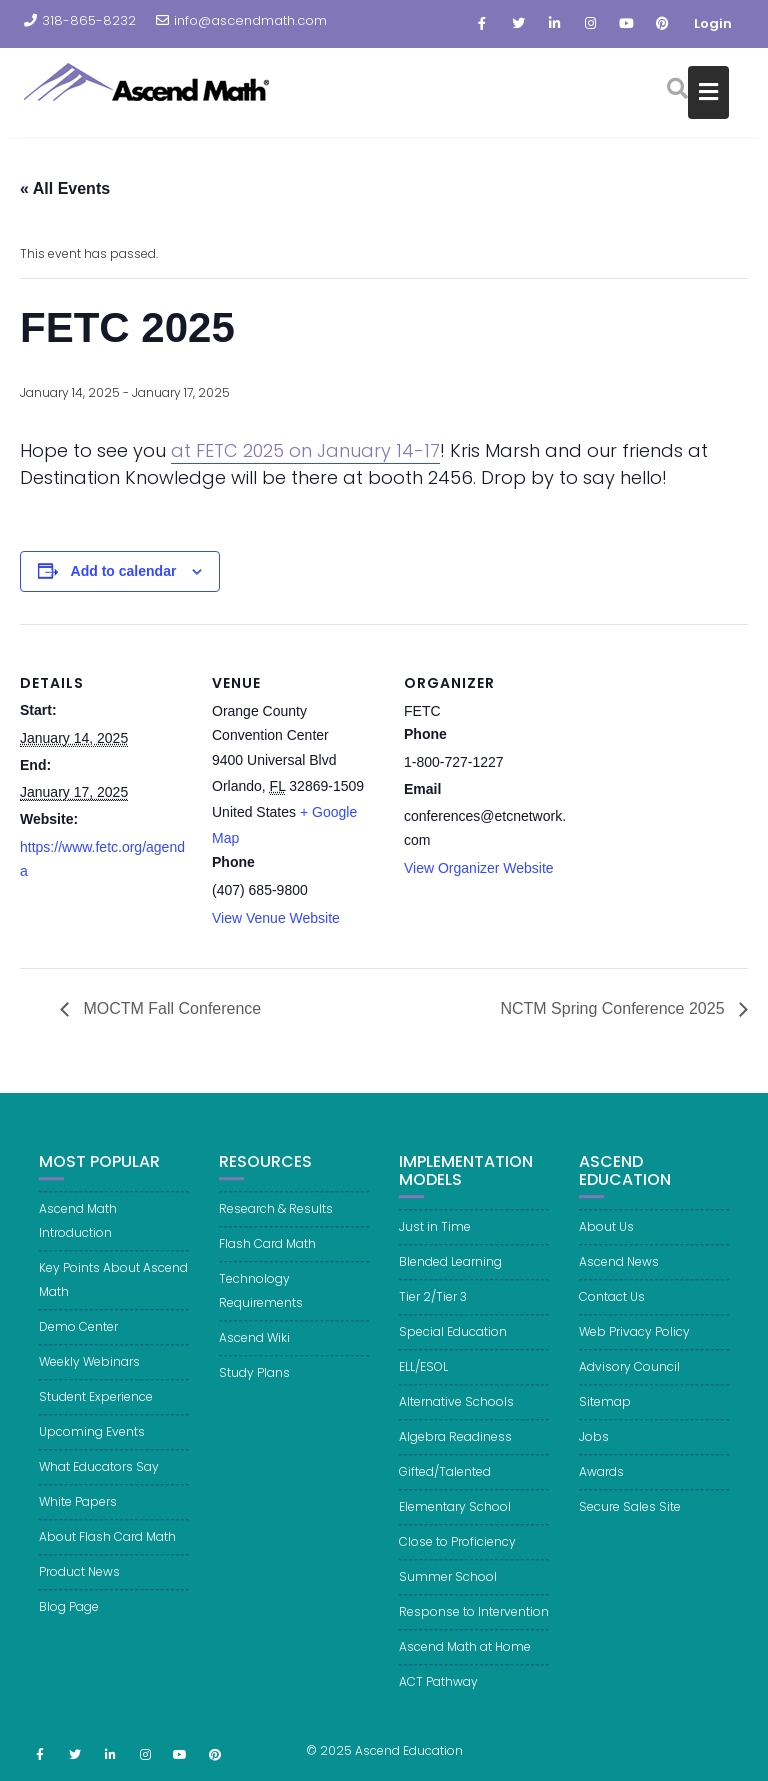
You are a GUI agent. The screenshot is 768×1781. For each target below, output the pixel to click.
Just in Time (435, 1241)
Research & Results (276, 1223)
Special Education (453, 1346)
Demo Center (78, 1341)
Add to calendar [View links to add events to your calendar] (124, 571)
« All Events (65, 188)
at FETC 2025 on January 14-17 (305, 450)
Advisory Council (629, 1381)
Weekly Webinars (89, 1376)
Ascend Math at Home (465, 1661)
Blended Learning (450, 1276)
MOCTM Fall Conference (170, 1008)
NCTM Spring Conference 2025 (614, 1008)
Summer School (448, 1591)
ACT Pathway (438, 1696)
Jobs (594, 1451)
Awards (601, 1486)
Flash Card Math (267, 1258)
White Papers (78, 1516)
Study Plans (254, 1387)
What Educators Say (99, 1481)
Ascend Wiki (254, 1352)
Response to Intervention (474, 1626)
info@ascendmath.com (241, 20)
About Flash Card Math (107, 1551)
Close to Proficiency (457, 1556)
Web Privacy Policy (634, 1346)
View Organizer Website (479, 868)
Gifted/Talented (445, 1486)
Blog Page (69, 1621)
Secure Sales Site (630, 1521)
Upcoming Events (92, 1446)
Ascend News (619, 1276)
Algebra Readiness (455, 1451)
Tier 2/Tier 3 (433, 1311)
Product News (79, 1586)
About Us (606, 1241)
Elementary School (455, 1521)
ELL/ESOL (423, 1381)
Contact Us (612, 1311)
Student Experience (96, 1411)
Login (713, 23)
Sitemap (605, 1416)
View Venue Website (276, 918)
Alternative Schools (456, 1416)
